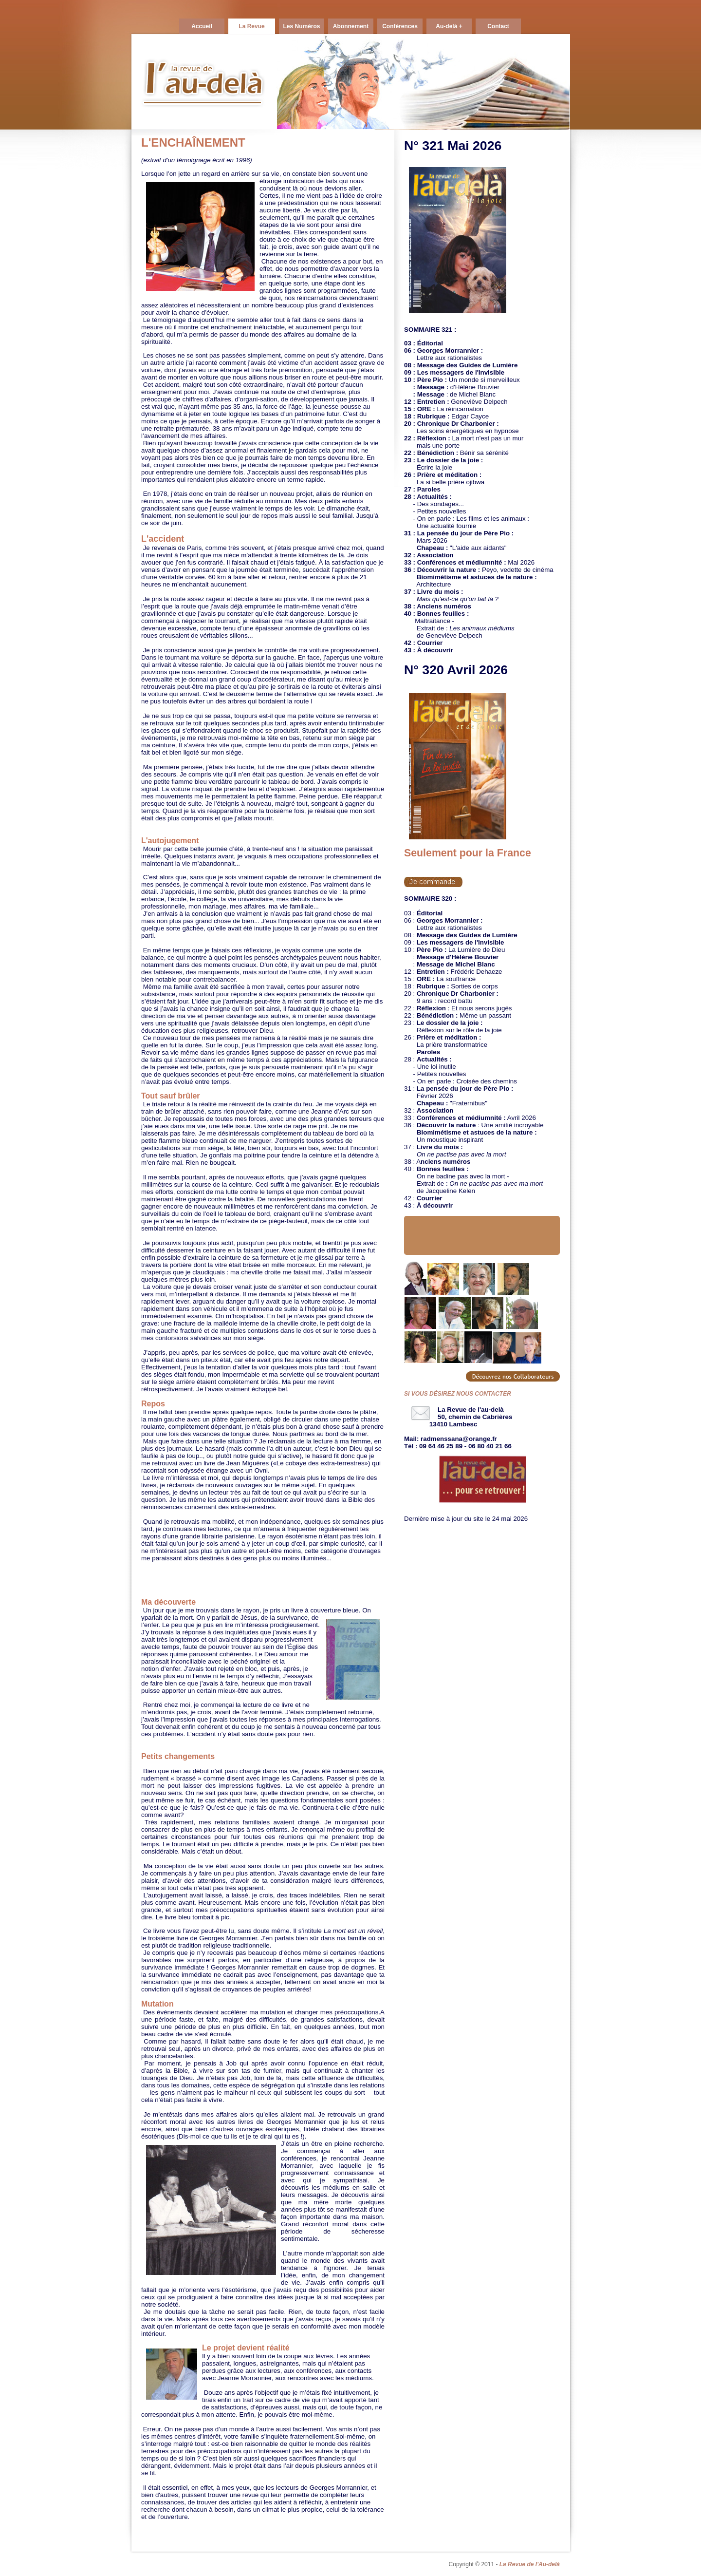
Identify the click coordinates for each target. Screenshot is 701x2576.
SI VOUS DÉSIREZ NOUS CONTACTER (457, 1393)
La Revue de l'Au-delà (529, 2564)
